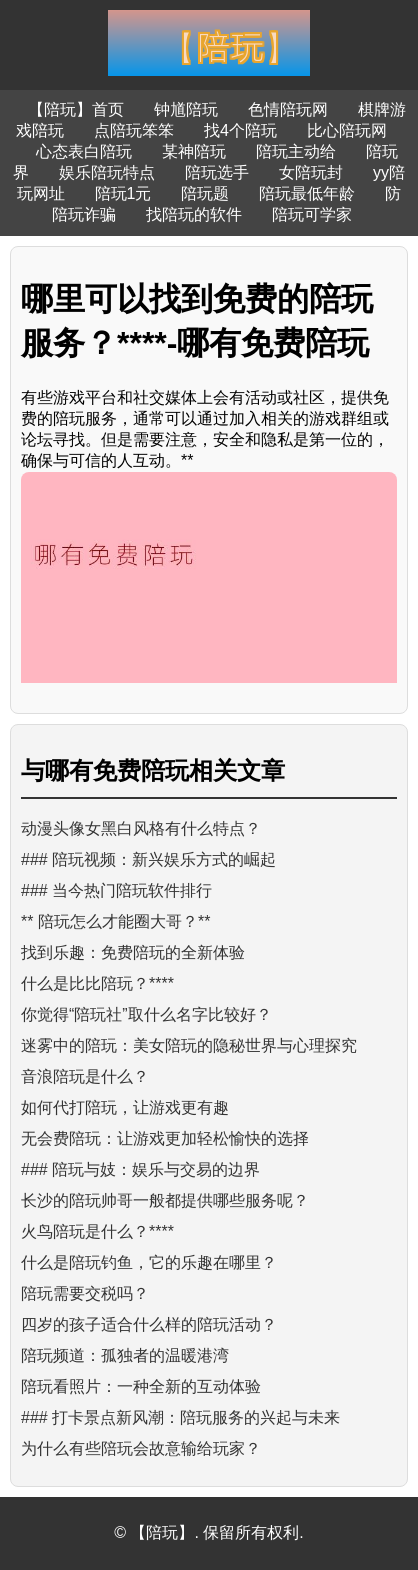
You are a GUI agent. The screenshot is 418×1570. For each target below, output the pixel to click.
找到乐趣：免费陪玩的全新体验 (133, 952)
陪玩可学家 (312, 214)
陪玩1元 (123, 193)
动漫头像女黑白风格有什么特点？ (141, 828)
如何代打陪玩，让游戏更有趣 (125, 1107)
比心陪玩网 (347, 130)
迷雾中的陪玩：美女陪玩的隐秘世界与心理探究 (189, 1045)
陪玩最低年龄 (307, 193)
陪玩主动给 (296, 151)
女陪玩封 (311, 172)
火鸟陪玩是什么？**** (97, 1231)
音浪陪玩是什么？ (85, 1076)
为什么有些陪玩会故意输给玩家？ (141, 1448)
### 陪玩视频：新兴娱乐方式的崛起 (148, 859)
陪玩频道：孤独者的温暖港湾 (125, 1355)
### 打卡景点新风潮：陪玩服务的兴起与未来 (180, 1417)
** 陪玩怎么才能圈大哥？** (115, 921)
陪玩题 (205, 193)
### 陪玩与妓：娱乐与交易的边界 (140, 1169)
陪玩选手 (217, 172)
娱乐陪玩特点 (107, 172)
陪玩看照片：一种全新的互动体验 (141, 1386)
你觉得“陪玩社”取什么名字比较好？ (146, 1014)
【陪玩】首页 (76, 109)
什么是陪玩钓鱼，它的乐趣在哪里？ (149, 1262)
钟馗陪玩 (186, 109)
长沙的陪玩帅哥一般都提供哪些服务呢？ (165, 1200)
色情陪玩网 (288, 109)
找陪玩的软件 (194, 214)
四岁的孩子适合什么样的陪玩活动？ (149, 1324)
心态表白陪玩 (84, 151)
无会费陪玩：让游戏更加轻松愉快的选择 (165, 1138)
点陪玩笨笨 (134, 130)
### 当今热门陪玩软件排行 (116, 890)
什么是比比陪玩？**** (97, 983)
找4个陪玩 (240, 130)
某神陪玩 (194, 151)
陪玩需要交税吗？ (85, 1293)
